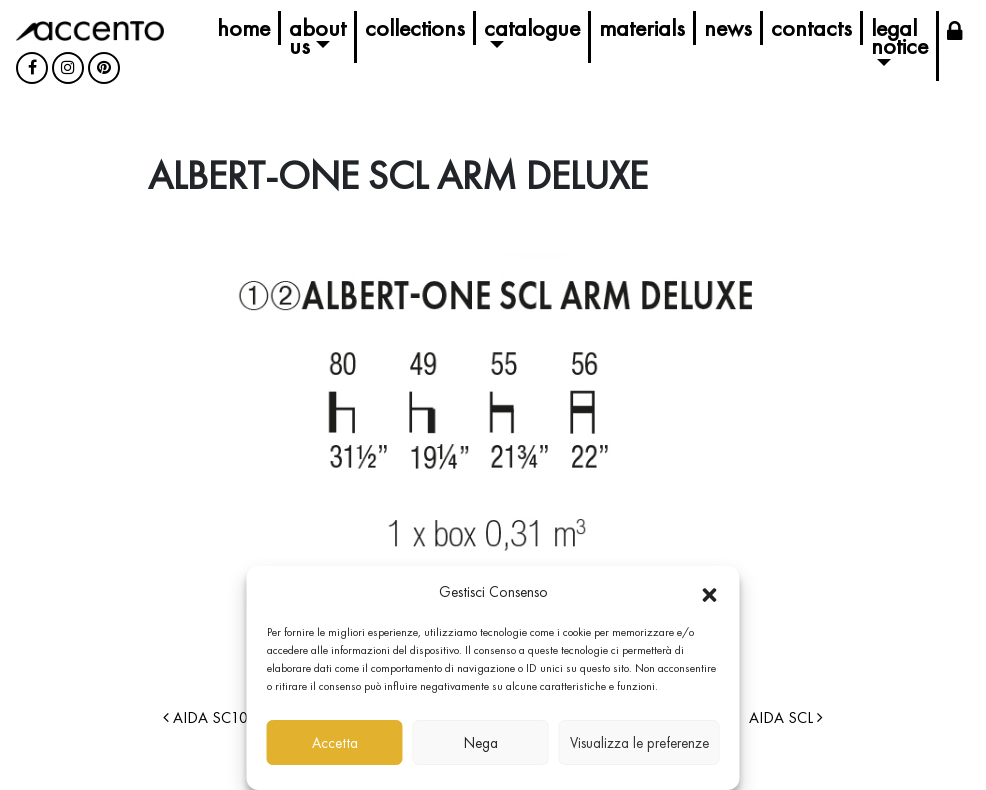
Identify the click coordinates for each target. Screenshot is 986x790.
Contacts (811, 27)
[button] (710, 592)
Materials (642, 27)
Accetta (335, 743)
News (728, 27)
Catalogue (532, 27)
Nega (481, 743)
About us (317, 36)
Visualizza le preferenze (639, 743)
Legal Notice (899, 36)
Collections (415, 27)
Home (243, 27)
